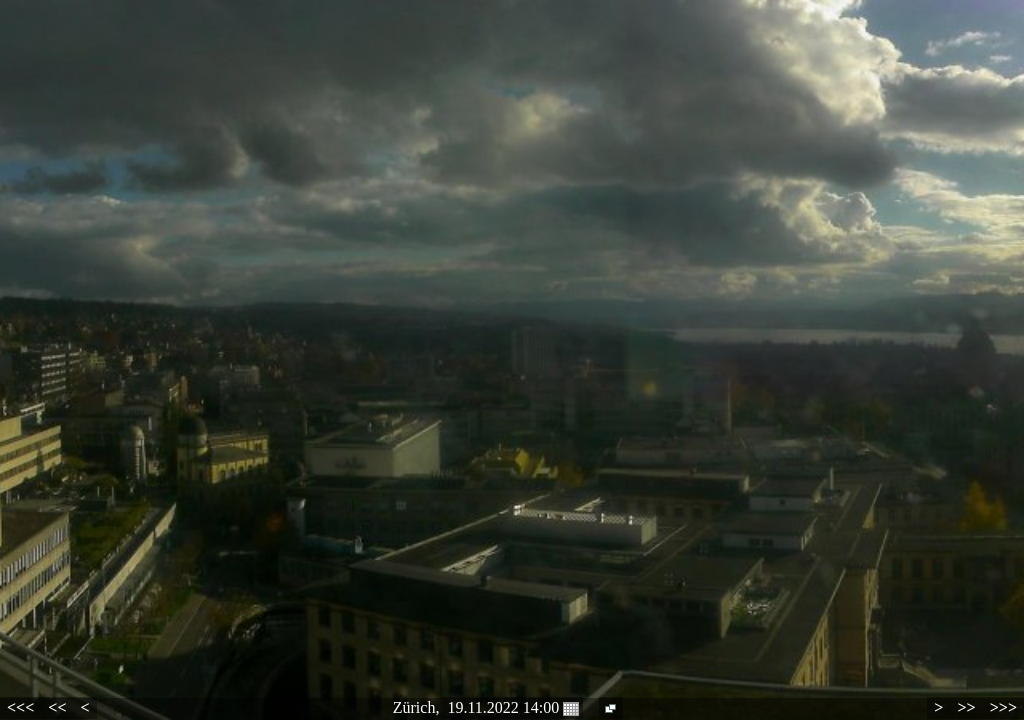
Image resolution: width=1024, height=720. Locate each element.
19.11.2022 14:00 (513, 708)
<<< (20, 707)
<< (57, 707)
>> (966, 707)
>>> (1003, 707)
